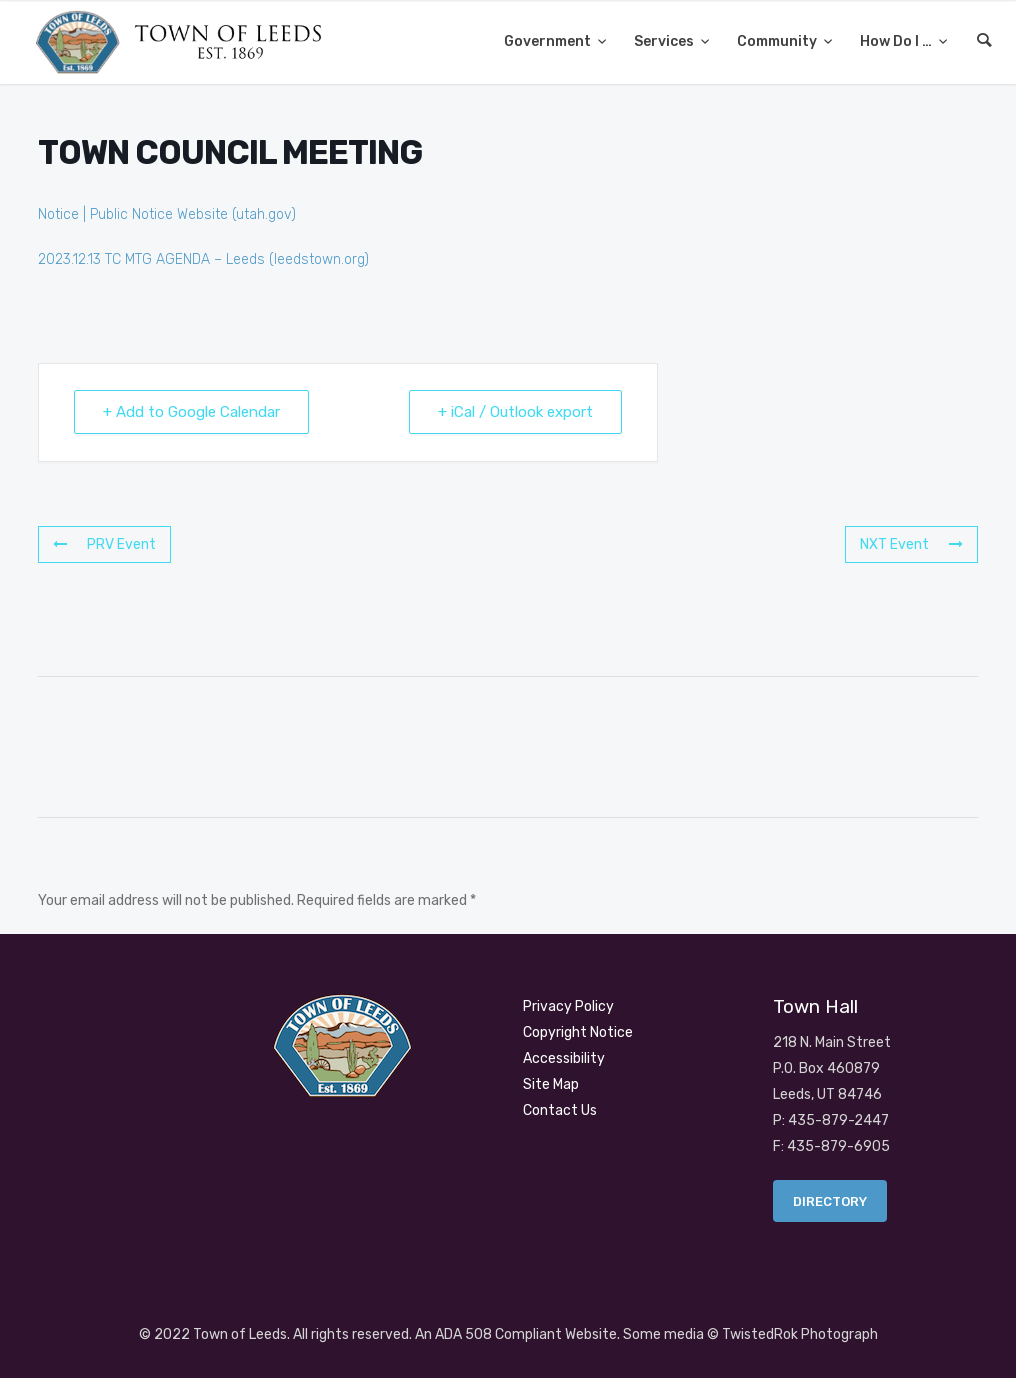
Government (549, 41)
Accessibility (564, 1058)
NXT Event (911, 544)
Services (665, 41)
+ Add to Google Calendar (191, 412)
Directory (830, 1201)
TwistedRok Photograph (800, 1334)
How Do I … (897, 41)
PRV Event (104, 544)
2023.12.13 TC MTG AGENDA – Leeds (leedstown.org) (203, 259)
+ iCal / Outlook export (515, 412)
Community (778, 41)
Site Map (551, 1084)
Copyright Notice (578, 1032)
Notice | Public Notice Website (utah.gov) (167, 214)
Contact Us (560, 1110)
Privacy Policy (568, 1006)
